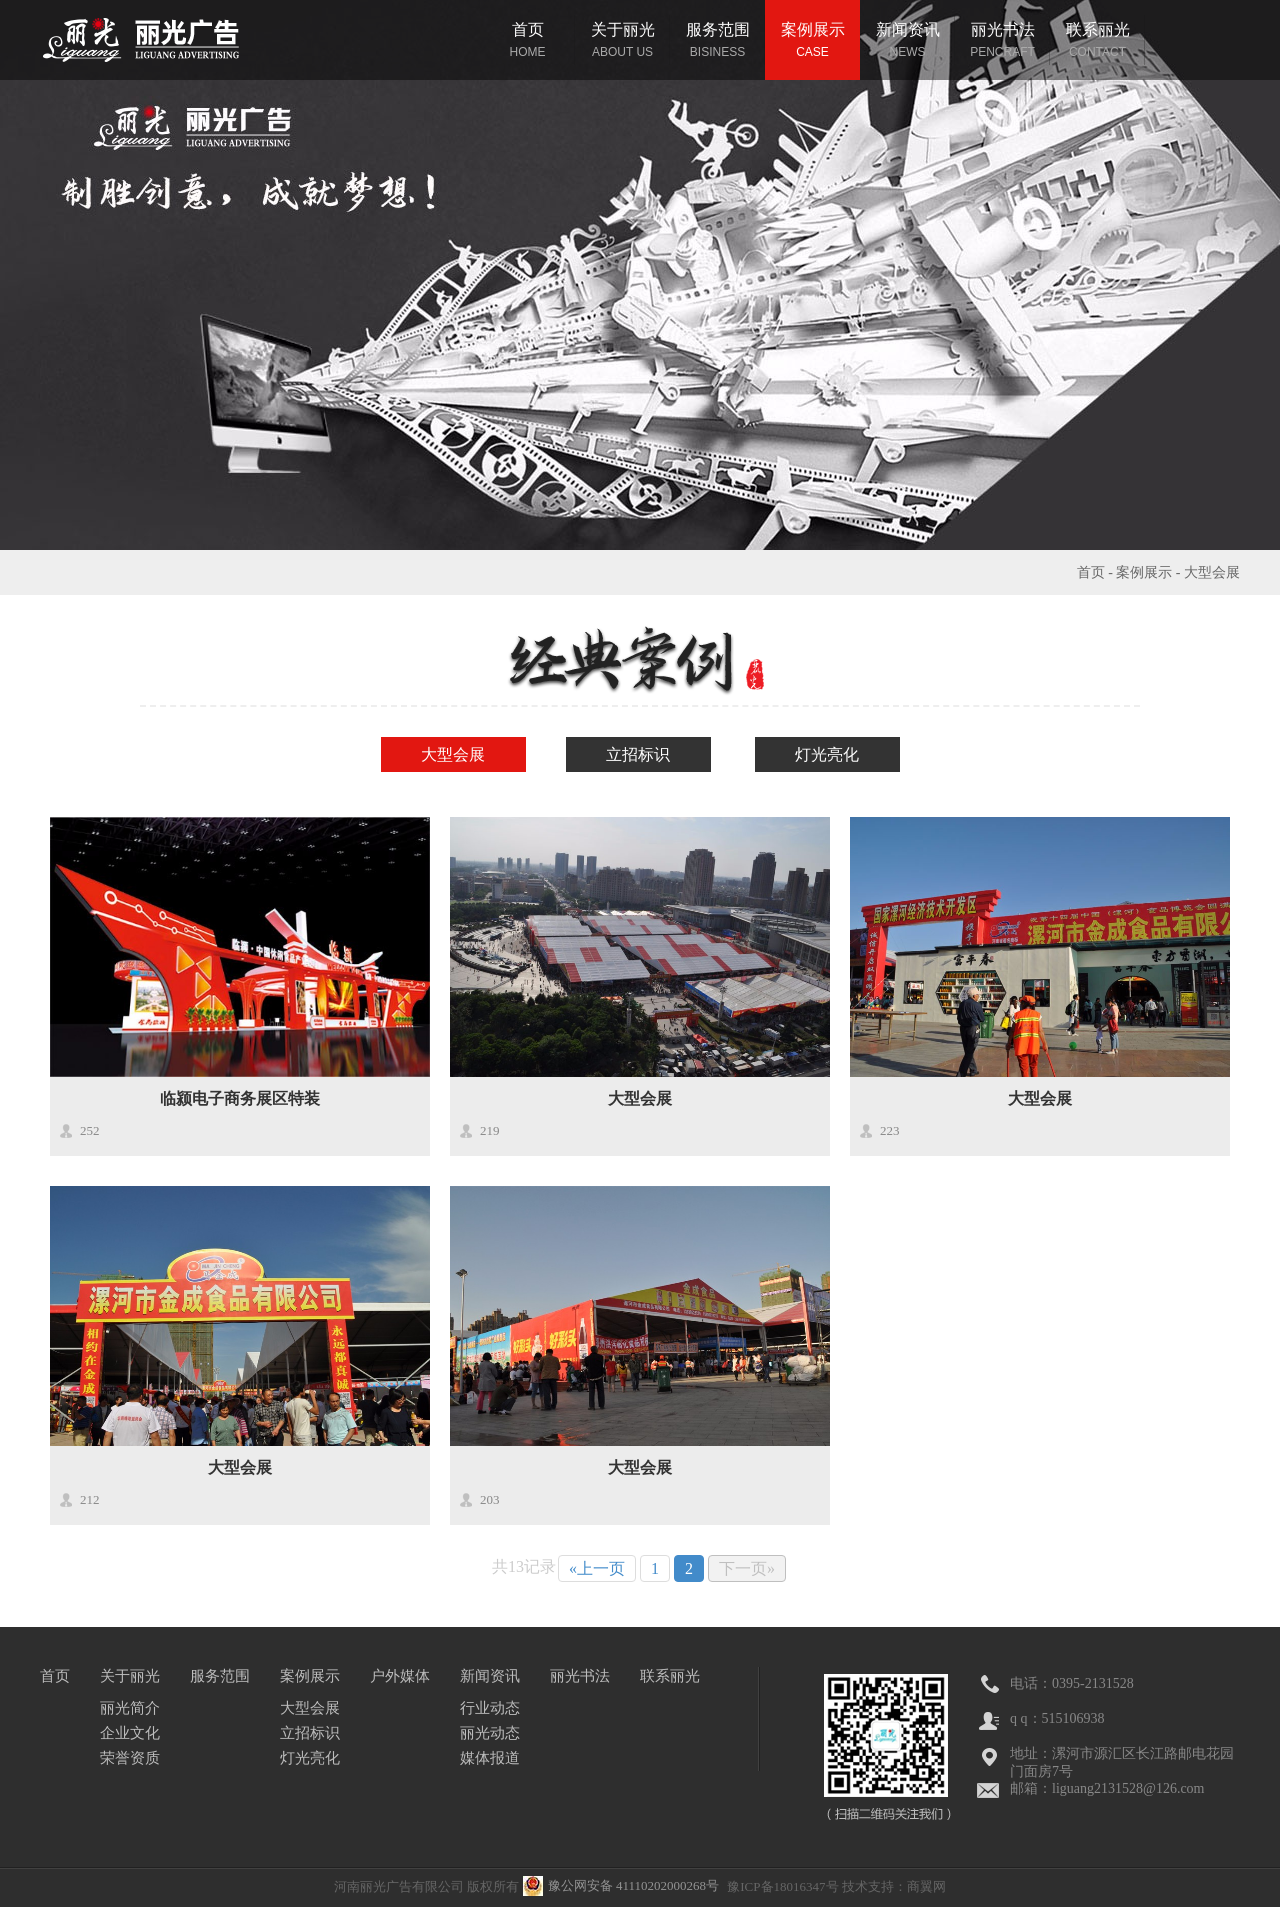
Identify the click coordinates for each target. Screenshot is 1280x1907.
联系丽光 (670, 1676)
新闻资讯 (490, 1676)
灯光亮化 (827, 754)
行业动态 (490, 1708)
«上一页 (597, 1568)
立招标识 (638, 754)
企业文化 (130, 1733)
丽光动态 (490, 1733)
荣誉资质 (130, 1758)
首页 (1091, 572)
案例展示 (1144, 572)
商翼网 (926, 1886)
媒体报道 (490, 1758)
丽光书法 (580, 1676)
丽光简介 (130, 1708)
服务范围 (220, 1676)
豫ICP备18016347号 (782, 1886)
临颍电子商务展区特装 (240, 1098)
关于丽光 (130, 1676)
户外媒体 (400, 1676)
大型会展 (1212, 572)
